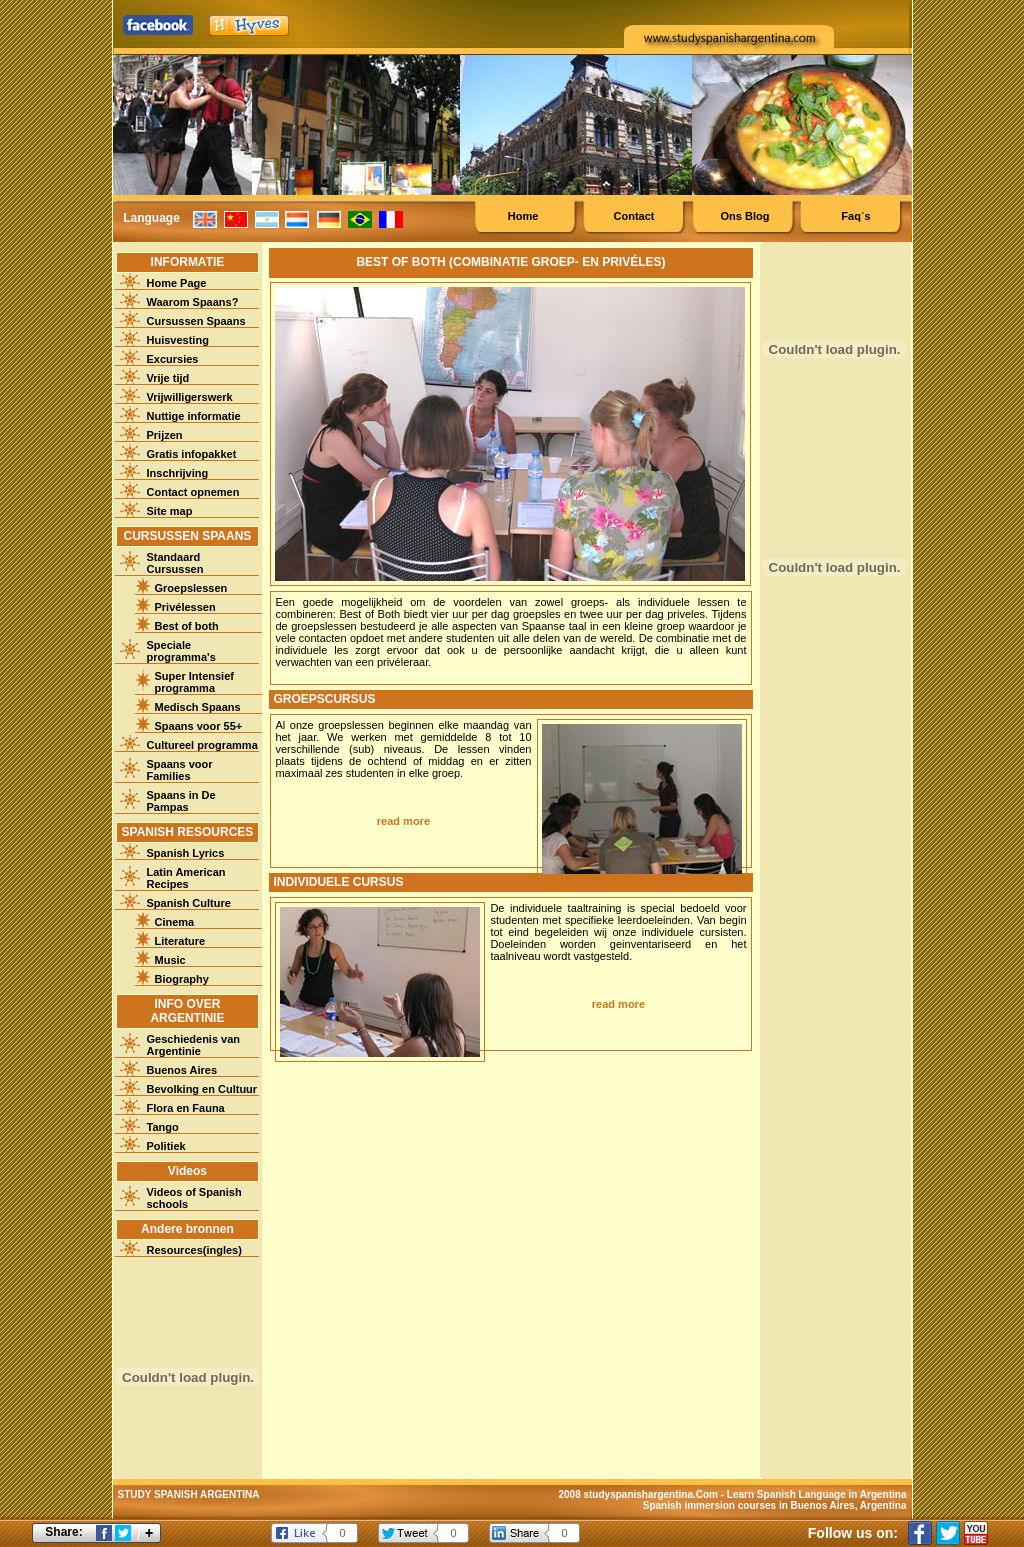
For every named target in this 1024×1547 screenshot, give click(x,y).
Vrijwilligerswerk (190, 397)
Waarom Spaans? (193, 302)
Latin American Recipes (186, 878)
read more (403, 821)
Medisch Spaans (198, 707)
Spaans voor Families (180, 770)
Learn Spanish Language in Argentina (817, 1494)
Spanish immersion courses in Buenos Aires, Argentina (775, 1505)
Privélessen (185, 607)
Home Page (177, 283)
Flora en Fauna (186, 1108)
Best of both (187, 626)
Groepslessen (191, 588)
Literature (180, 941)
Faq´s (855, 216)
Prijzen (165, 435)
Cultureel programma (202, 745)
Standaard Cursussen (175, 563)
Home (523, 216)
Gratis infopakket (192, 454)
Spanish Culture (189, 903)
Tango (163, 1127)
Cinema (175, 922)
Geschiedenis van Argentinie (194, 1045)
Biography (182, 979)
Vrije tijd (168, 378)
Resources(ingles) (194, 1250)
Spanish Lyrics (186, 853)
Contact (634, 216)
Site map (170, 511)
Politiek (166, 1146)
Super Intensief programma (194, 682)
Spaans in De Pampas (181, 801)
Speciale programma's (181, 651)
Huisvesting (178, 340)
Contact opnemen (193, 492)
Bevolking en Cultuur (202, 1089)
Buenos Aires (182, 1070)
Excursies (173, 359)
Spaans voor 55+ (199, 726)
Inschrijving (178, 473)
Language (151, 218)
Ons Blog (745, 216)
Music (170, 960)
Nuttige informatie (194, 416)
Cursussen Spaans (196, 321)
